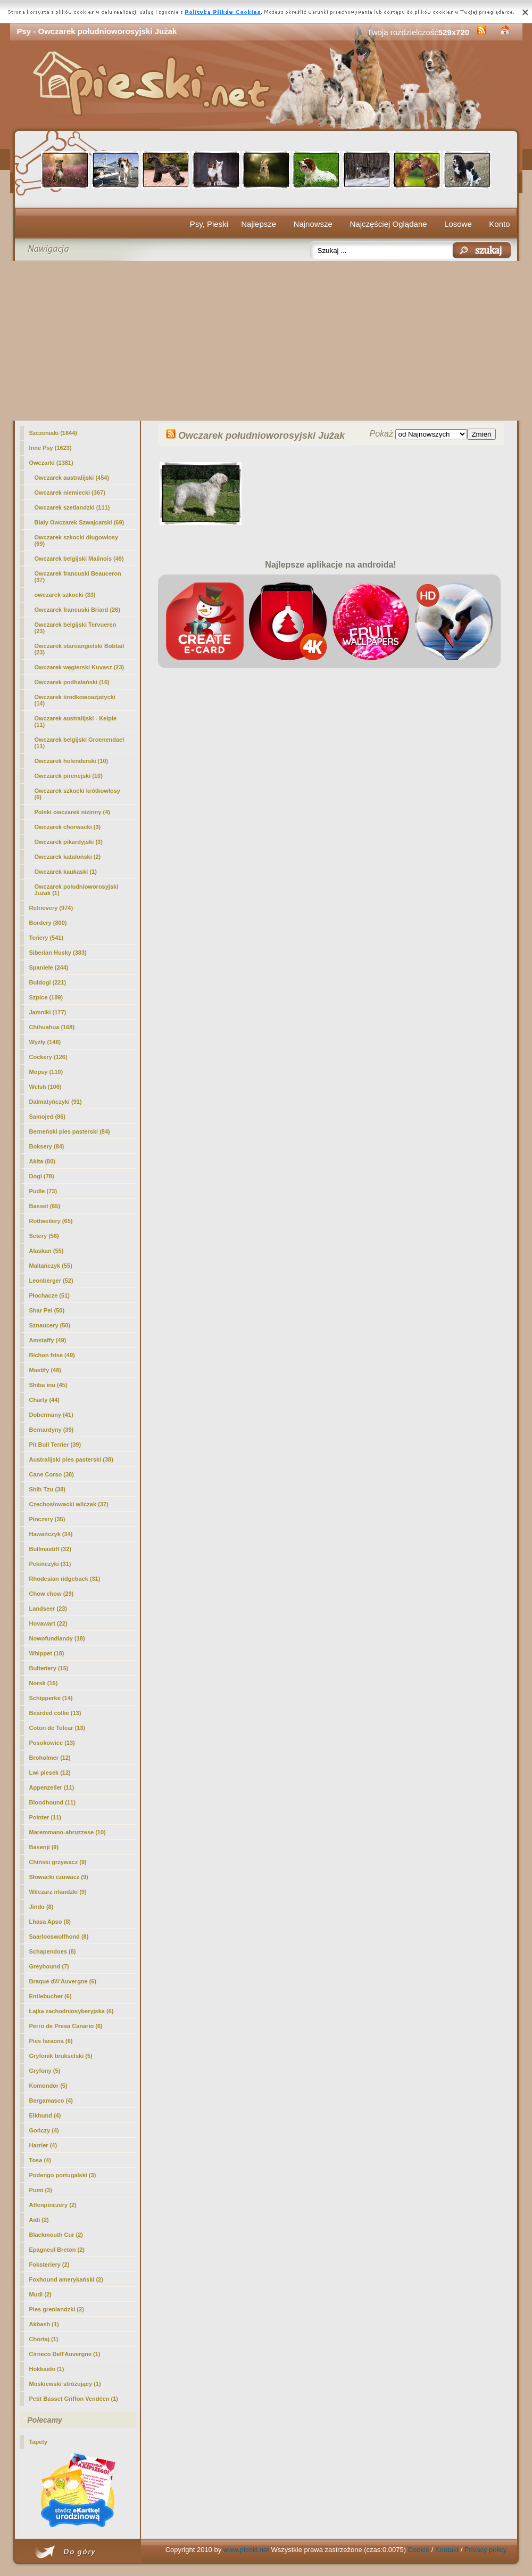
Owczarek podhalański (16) (72, 682)
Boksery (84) (46, 1146)
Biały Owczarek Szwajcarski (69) (79, 522)
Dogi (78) (41, 1176)
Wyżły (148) (45, 1042)
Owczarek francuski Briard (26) (77, 609)
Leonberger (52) (51, 1280)
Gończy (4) (44, 2130)
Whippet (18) (46, 1653)
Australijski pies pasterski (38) (71, 1459)
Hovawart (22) (48, 1623)
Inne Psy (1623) (50, 448)
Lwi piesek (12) (50, 1772)
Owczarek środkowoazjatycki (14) (75, 700)
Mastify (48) (45, 1370)
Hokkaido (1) (46, 2369)
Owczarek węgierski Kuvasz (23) (79, 667)
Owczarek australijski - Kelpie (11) (76, 721)
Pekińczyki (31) (50, 1564)
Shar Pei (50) (47, 1310)
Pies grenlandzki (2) (56, 2309)
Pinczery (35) (47, 1519)
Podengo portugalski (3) (62, 2175)
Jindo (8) (41, 1907)
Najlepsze (258, 223)
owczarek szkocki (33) (65, 595)
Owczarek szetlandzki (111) (72, 507)
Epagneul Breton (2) (57, 2249)
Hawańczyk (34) (51, 1534)
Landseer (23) (48, 1608)
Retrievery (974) (51, 908)
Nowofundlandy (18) (57, 1638)
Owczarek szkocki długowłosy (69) (77, 540)
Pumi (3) (40, 2190)
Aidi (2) (39, 2220)
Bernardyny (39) (51, 1429)
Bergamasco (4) (51, 2100)
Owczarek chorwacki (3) (68, 827)
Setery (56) (44, 1236)
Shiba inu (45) (48, 1385)
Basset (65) (45, 1206)
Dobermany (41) (51, 1415)
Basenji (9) (44, 1847)
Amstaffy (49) (47, 1340)
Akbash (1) (44, 2324)
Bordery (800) (48, 923)
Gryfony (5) (45, 2071)
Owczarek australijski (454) (72, 477)
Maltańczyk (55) (50, 1265)
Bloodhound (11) (52, 1802)
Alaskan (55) (46, 1251)
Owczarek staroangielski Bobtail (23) (79, 649)
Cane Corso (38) (51, 1474)
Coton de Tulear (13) (57, 1728)
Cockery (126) (48, 1057)
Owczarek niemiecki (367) (70, 492)
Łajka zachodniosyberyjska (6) (71, 2011)
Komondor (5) (48, 2085)
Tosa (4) (40, 2160)
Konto (499, 223)
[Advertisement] (266, 340)
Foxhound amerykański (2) (66, 2279)
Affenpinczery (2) (53, 2205)
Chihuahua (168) (52, 1027)
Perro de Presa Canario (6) (66, 2026)
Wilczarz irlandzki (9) (58, 1892)
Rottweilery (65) (51, 1221)
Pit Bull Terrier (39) (55, 1444)
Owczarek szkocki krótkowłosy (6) (77, 793)
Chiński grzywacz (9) (58, 1862)
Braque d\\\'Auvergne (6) (63, 1981)
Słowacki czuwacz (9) (58, 1877)
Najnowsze (313, 223)
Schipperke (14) (51, 1698)
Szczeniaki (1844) (53, 433)
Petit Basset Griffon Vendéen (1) (73, 2398)
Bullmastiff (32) (50, 1549)
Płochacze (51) (49, 1295)
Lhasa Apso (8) (50, 1921)
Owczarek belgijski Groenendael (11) (79, 742)
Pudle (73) (43, 1191)
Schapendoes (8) (52, 1951)
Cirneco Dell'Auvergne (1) (65, 2354)
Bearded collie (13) (55, 1713)
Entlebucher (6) (50, 1996)
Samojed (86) (47, 1116)
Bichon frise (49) (52, 1355)
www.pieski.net (246, 2550)
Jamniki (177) (47, 1012)
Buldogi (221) (47, 982)
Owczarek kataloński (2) (68, 857)
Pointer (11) (45, 1817)
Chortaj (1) (44, 2339)
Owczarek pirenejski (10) (69, 776)
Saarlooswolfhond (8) (59, 1936)
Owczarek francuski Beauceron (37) (78, 576)
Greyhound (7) (49, 1966)
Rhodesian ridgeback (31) (65, 1579)
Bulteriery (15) (49, 1668)
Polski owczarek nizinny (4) (72, 812)
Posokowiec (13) (52, 1743)
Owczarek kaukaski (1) (66, 871)
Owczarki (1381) (51, 463)
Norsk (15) (43, 1683)
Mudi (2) (40, 2294)
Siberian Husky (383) (58, 952)
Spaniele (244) (49, 967)
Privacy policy (485, 2550)
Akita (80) (42, 1161)
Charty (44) (44, 1400)
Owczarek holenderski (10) (72, 761)
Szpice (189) (46, 997)
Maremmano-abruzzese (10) (67, 1832)
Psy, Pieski (209, 223)
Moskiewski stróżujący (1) (65, 2384)
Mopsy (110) (46, 1072)
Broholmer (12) (50, 1757)
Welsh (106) (45, 1087)
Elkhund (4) (45, 2115)
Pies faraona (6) (51, 2041)
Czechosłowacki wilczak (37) (69, 1504)
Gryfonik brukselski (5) (61, 2056)
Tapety (38, 2442)
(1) (77, 889)
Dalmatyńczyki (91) (55, 1101)
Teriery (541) (46, 937)
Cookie (418, 2550)
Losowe (458, 223)
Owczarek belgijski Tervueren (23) (76, 627)
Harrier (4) (43, 2145)
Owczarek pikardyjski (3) (69, 842)
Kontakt (447, 2550)
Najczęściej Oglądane (388, 223)
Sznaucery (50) (50, 1325)
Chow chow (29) (51, 1593)
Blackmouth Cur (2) (56, 2235)
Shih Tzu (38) (47, 1489)
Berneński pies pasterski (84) (69, 1131)
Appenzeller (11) (51, 1787)
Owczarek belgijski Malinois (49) (79, 558)
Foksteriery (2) (49, 2264)
